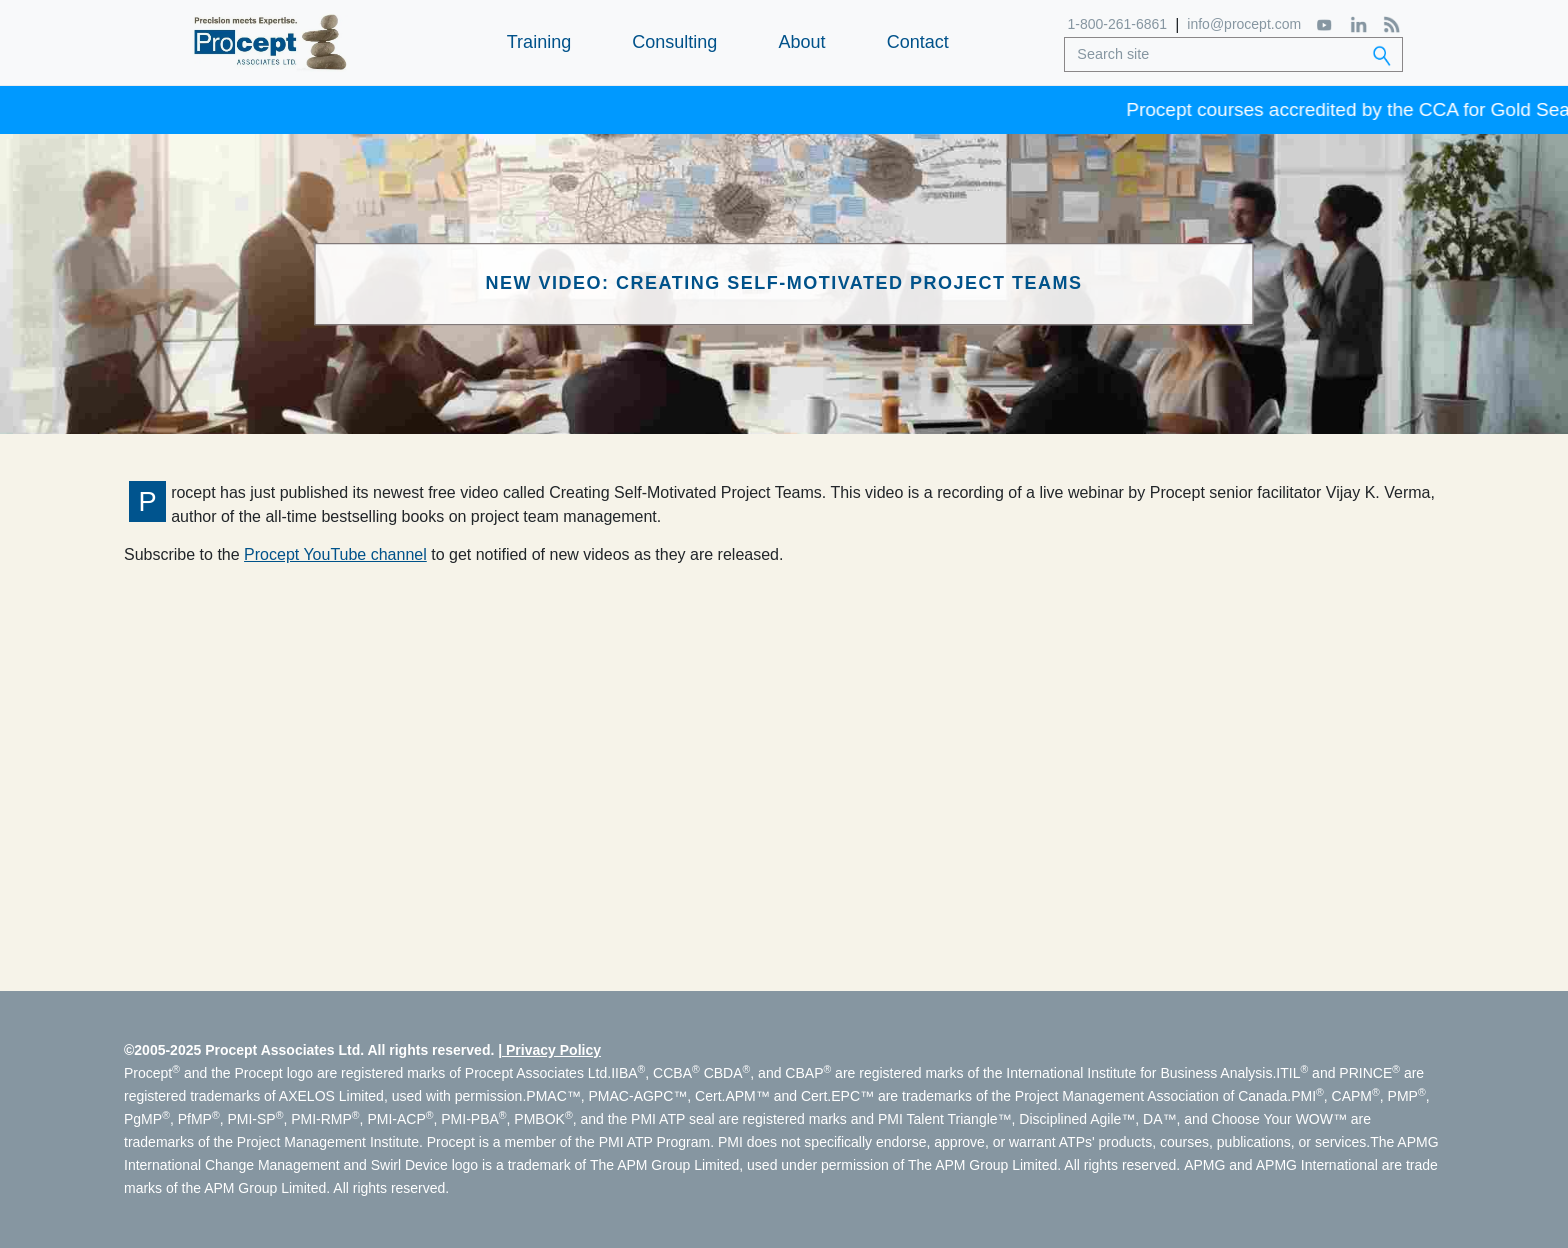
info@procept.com (1244, 24)
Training (539, 42)
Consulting (674, 42)
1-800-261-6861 (1118, 24)
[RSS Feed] (1391, 24)
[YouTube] (1325, 24)
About (801, 42)
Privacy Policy (553, 1050)
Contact (918, 42)
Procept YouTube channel (335, 554)
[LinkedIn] (1358, 24)
